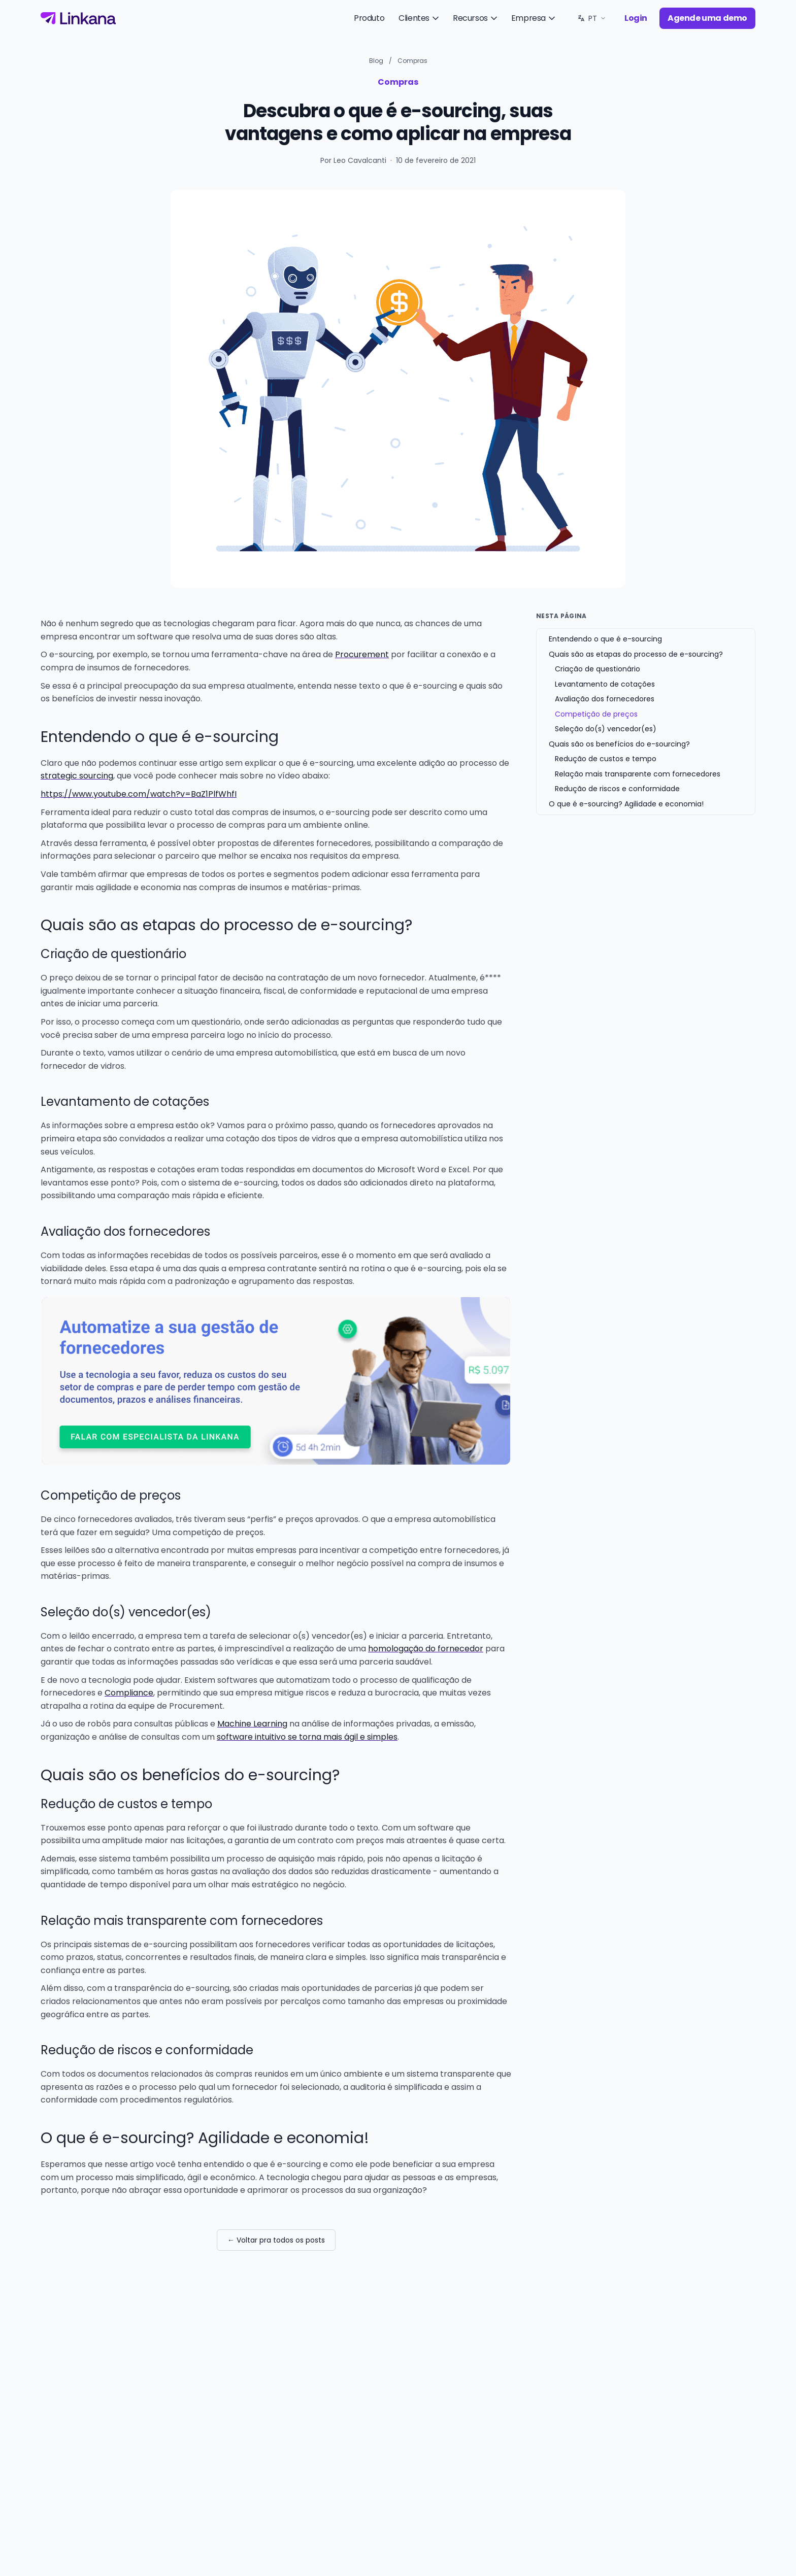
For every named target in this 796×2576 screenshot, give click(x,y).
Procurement (362, 654)
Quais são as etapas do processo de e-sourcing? (636, 654)
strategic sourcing (77, 776)
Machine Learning (252, 1724)
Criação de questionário (597, 669)
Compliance (129, 1693)
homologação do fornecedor (425, 1648)
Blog (376, 60)
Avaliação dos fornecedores (604, 699)
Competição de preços (596, 714)
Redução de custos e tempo (605, 759)
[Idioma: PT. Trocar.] (591, 18)
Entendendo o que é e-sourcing (605, 639)
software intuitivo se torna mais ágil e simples (307, 1737)
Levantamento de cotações (605, 684)
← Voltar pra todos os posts (276, 2240)
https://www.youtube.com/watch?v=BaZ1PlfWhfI (139, 794)
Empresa (534, 18)
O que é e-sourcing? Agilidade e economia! (626, 804)
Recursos (476, 18)
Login (635, 18)
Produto (369, 18)
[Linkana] (78, 18)
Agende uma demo (707, 18)
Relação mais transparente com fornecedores (637, 774)
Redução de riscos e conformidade (617, 789)
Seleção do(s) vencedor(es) (605, 729)
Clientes (420, 18)
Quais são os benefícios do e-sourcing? (619, 744)
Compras (412, 60)
